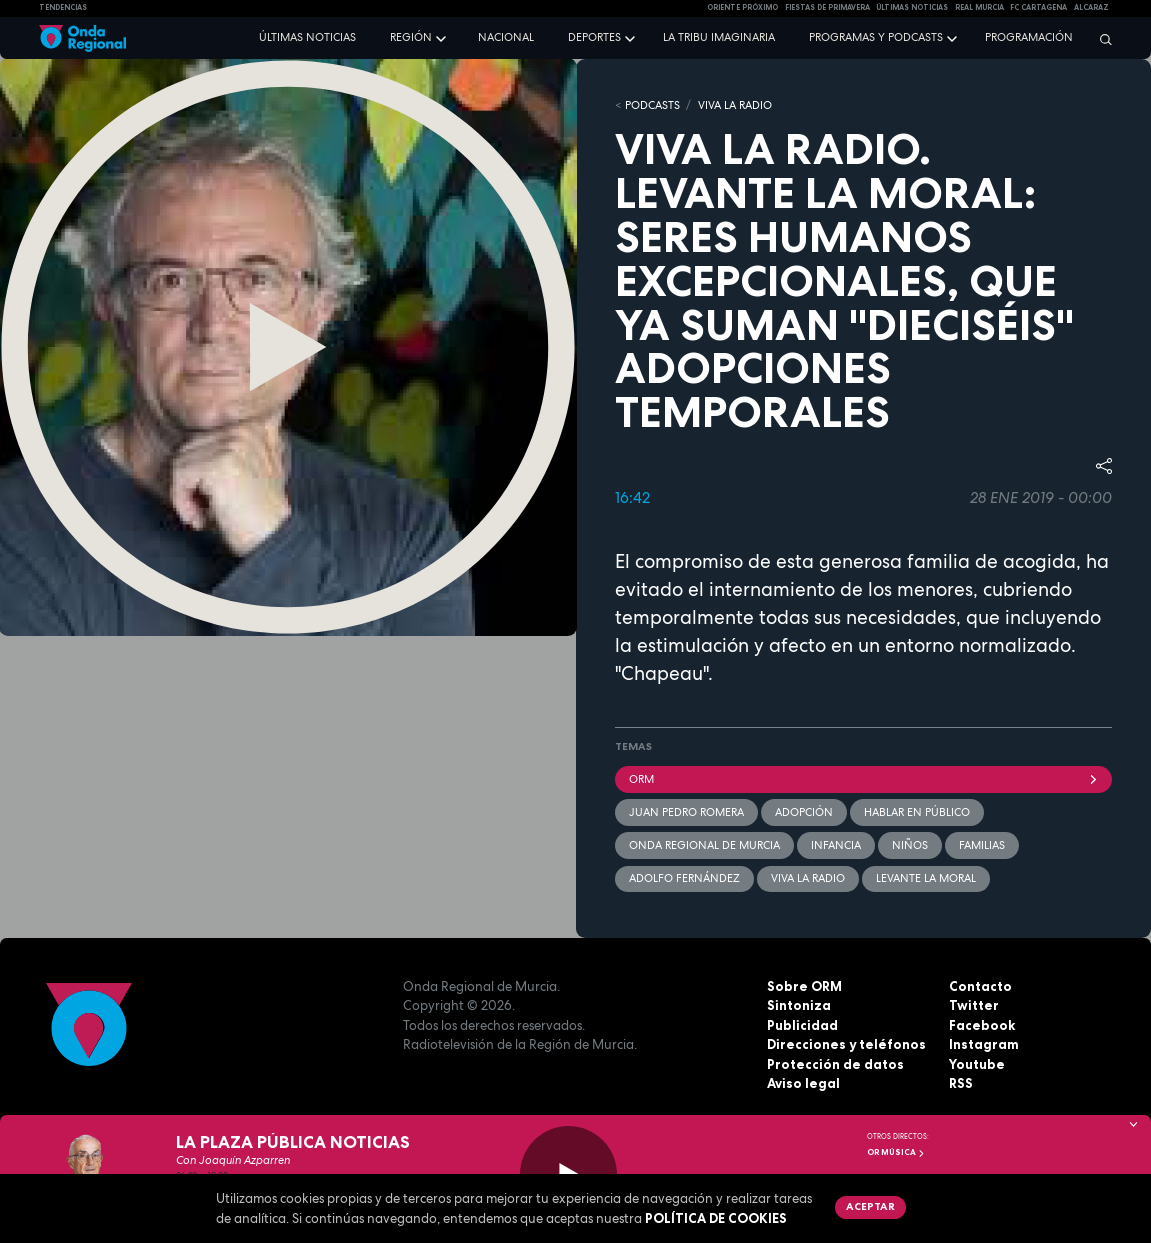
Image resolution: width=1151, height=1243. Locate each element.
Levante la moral (926, 878)
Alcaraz (1091, 7)
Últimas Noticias (912, 7)
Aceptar (870, 1206)
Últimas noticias (307, 37)
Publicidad (802, 1025)
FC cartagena (1038, 7)
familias (982, 845)
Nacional (506, 37)
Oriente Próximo (742, 7)
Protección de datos (835, 1064)
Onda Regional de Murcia (704, 845)
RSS (961, 1083)
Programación (1029, 37)
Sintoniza (799, 1005)
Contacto (980, 986)
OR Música (896, 1152)
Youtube (977, 1064)
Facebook (982, 1025)
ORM (864, 779)
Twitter (974, 1005)
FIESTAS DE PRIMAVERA (827, 7)
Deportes (594, 37)
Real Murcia (979, 7)
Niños (910, 845)
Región (411, 37)
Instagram (984, 1044)
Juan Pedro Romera (686, 812)
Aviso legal (803, 1083)
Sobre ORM (804, 986)
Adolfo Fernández (684, 878)
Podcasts (652, 105)
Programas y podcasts (876, 37)
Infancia (836, 845)
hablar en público (917, 812)
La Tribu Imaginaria (719, 37)
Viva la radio (808, 878)
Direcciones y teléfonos (846, 1044)
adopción (804, 812)
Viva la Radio (735, 105)
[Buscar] (1101, 39)
